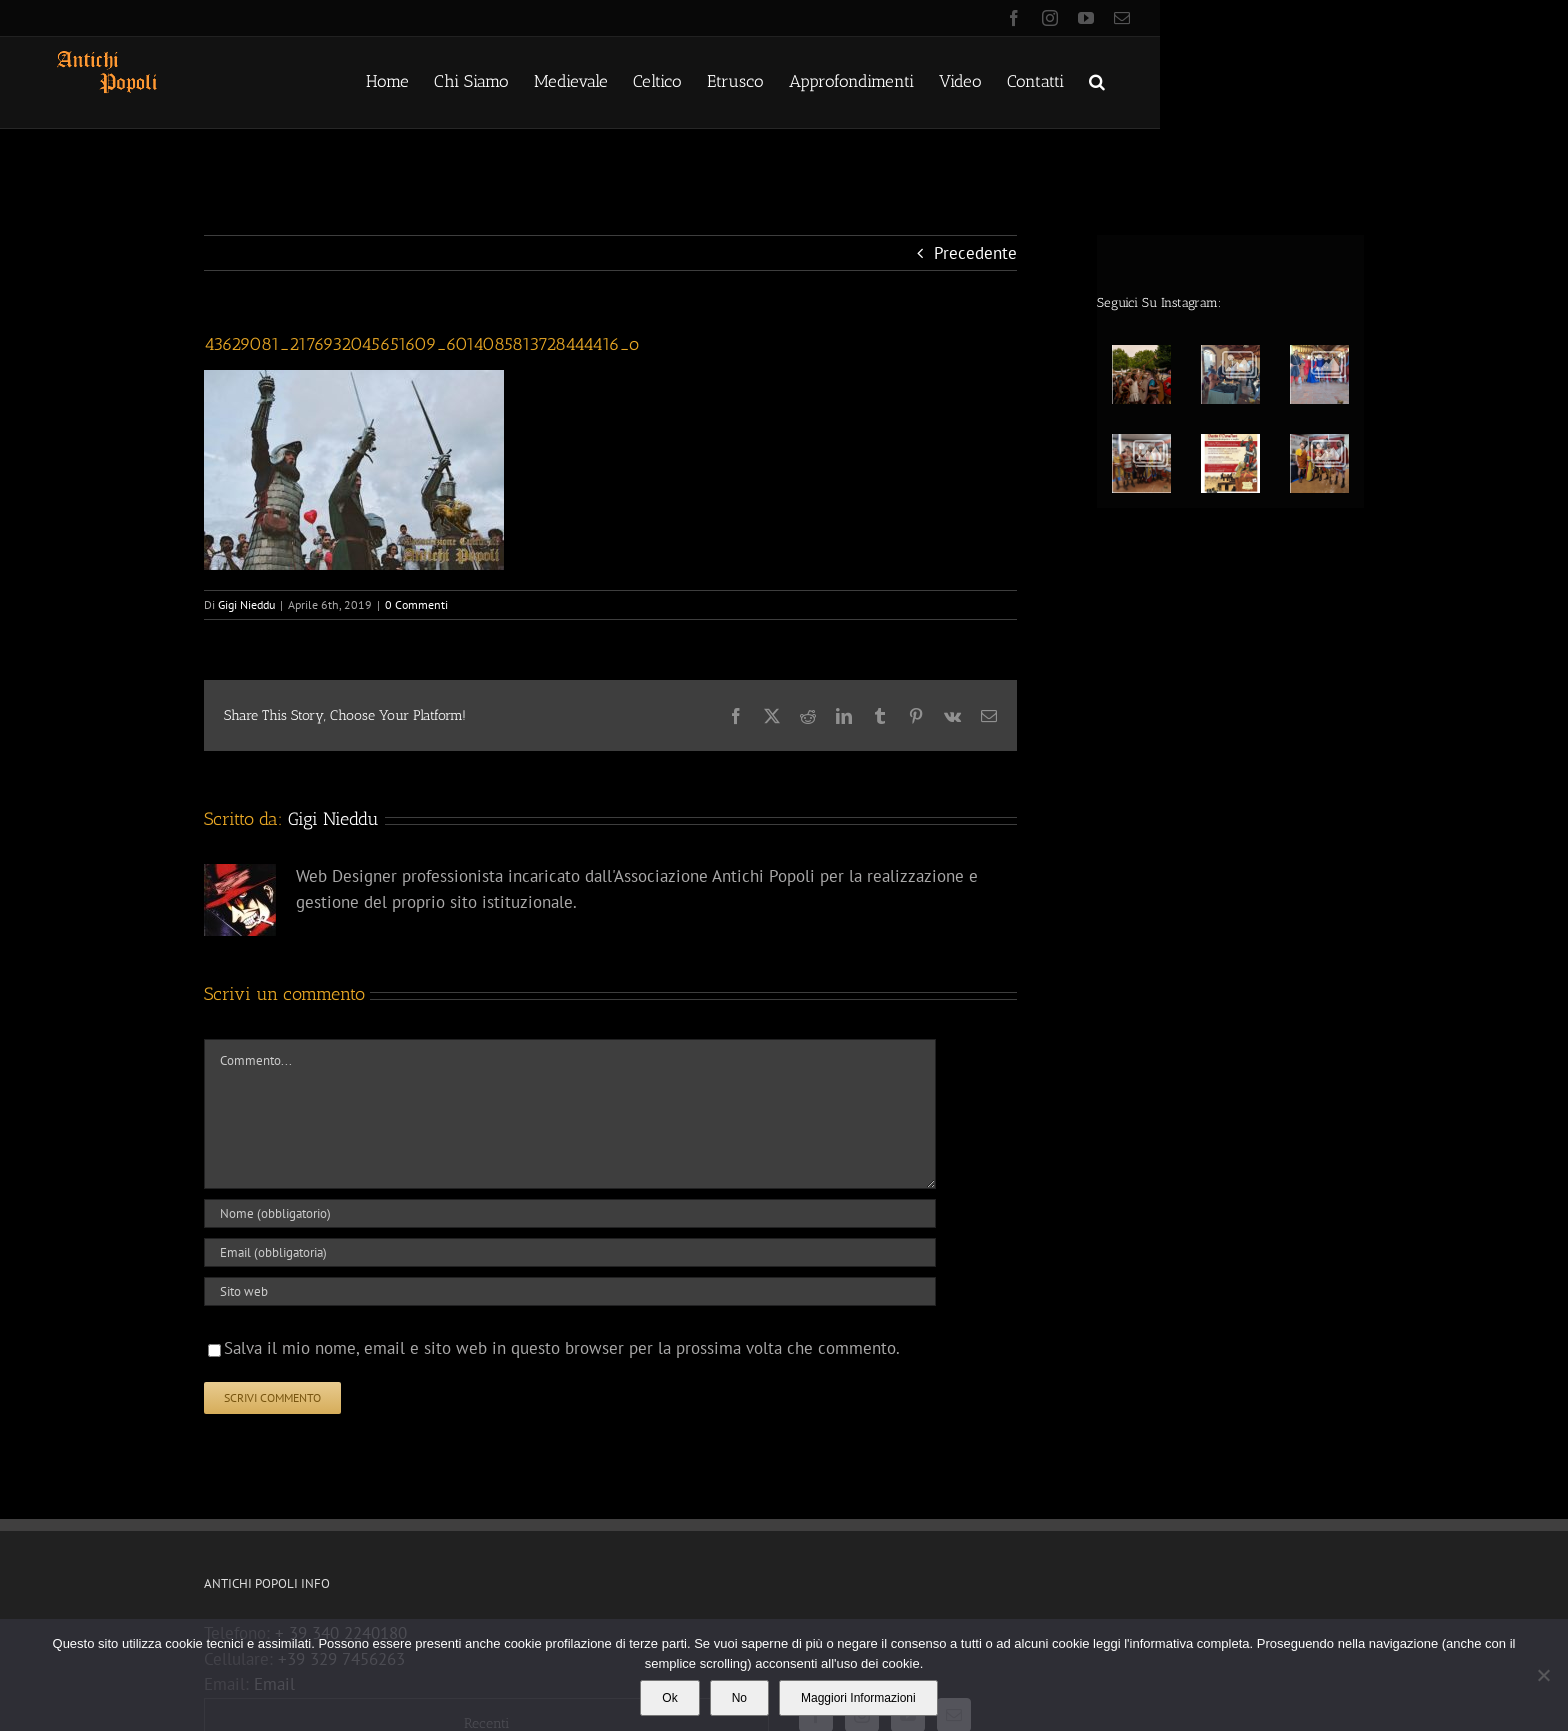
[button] (1097, 80)
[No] (1543, 1675)
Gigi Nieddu (246, 604)
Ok (669, 1698)
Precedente (975, 253)
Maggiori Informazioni (858, 1698)
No (739, 1698)
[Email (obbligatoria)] (570, 1252)
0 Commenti (416, 604)
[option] (1237, 414)
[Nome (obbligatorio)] (570, 1213)
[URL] (570, 1291)
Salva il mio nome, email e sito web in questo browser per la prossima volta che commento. (562, 1348)
